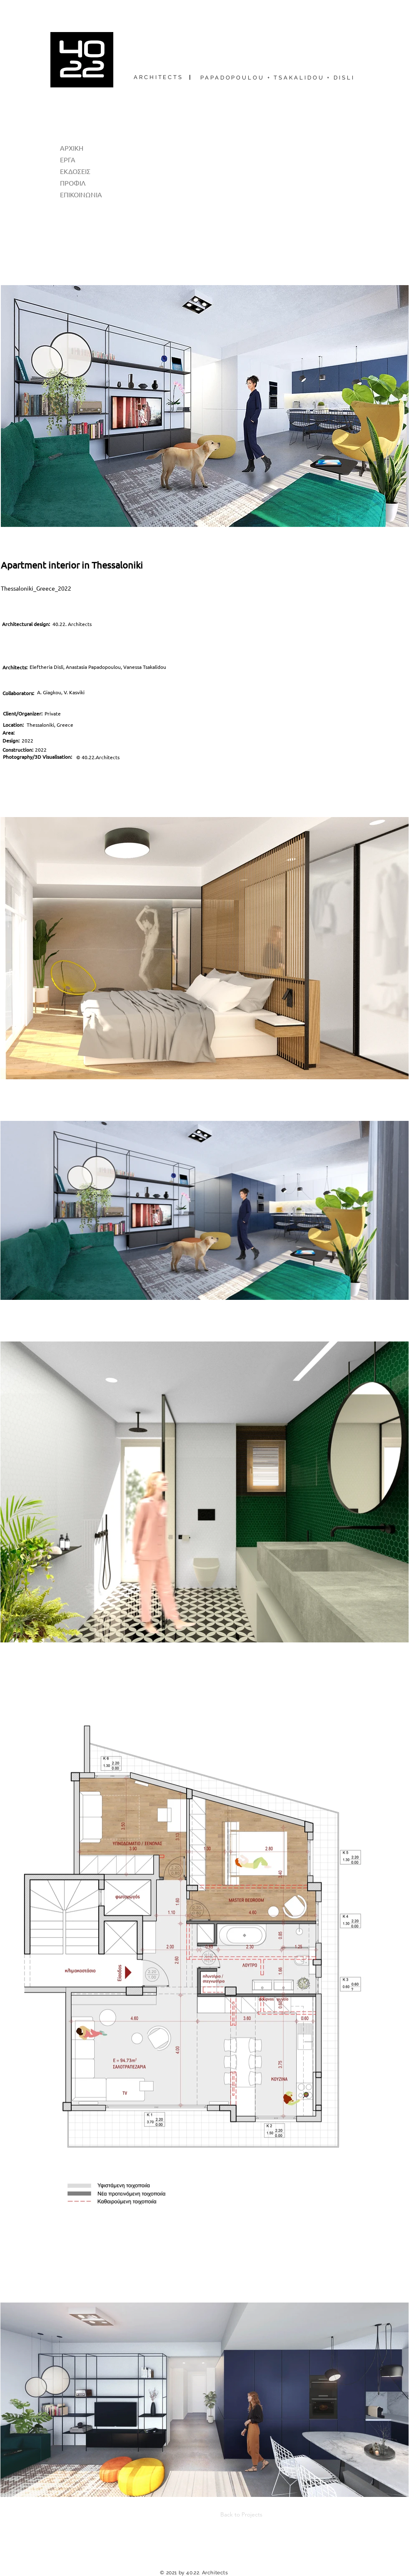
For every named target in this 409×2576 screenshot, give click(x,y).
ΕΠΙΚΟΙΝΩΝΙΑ (81, 194)
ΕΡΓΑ (67, 159)
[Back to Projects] (235, 2514)
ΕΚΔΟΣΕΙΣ (75, 171)
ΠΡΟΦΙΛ (72, 183)
